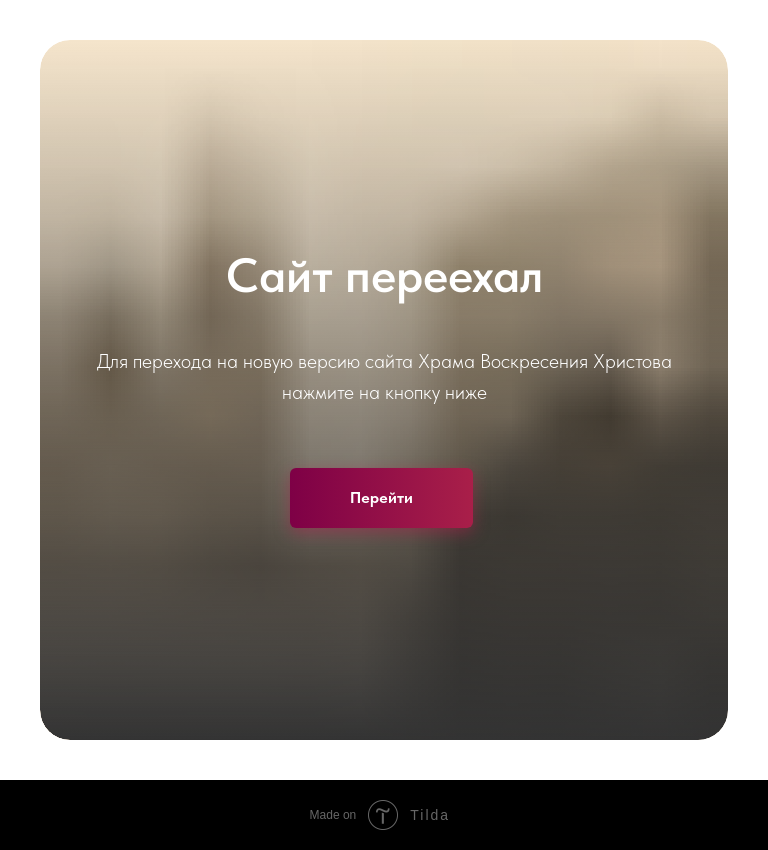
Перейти (381, 497)
